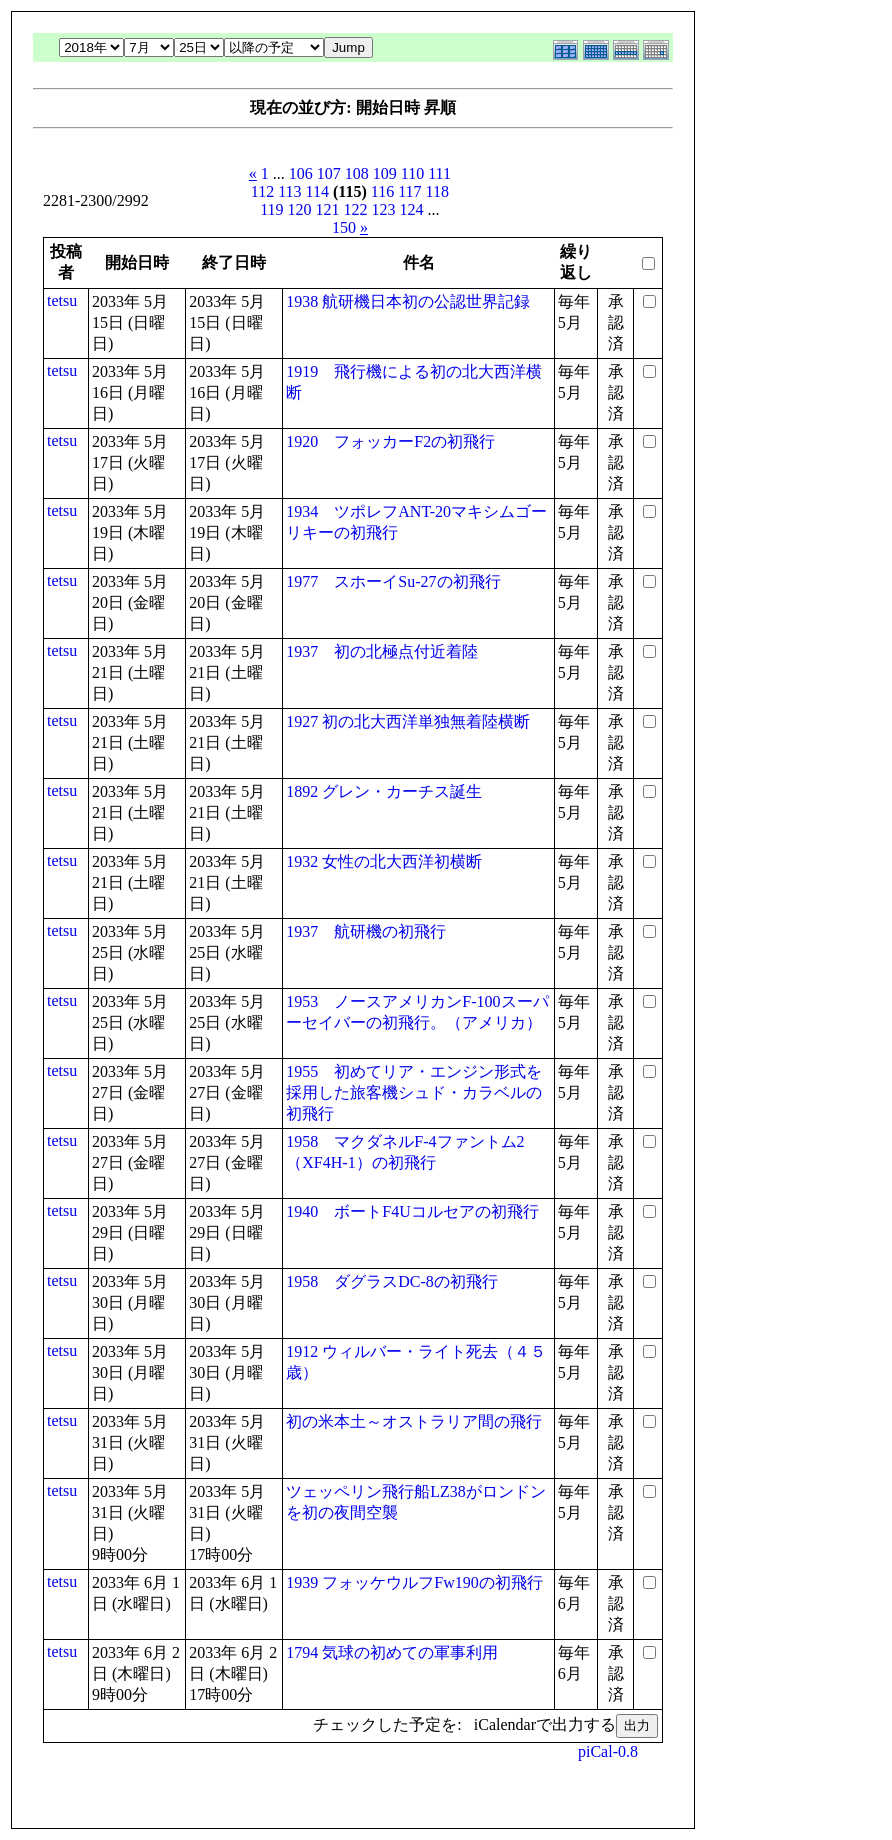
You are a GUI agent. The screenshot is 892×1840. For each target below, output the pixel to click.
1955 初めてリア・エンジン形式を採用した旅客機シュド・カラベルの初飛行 (414, 1092)
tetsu (62, 300)
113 (289, 191)
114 (317, 191)
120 (300, 209)
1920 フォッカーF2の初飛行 (390, 441)
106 (301, 173)
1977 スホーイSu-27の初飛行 (393, 581)
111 (439, 173)
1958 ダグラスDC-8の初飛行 (392, 1281)
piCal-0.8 (608, 1751)
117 (409, 191)
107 (329, 173)
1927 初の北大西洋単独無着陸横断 (408, 721)
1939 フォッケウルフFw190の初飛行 (414, 1582)
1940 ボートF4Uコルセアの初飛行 (412, 1211)
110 (412, 173)
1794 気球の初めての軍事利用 (392, 1652)
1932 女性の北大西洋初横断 (384, 861)
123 (384, 209)
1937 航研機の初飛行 (366, 931)
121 (328, 209)
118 (437, 191)
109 (385, 173)
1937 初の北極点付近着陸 (382, 651)
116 (382, 191)
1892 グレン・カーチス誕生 (384, 791)
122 (356, 209)
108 (357, 173)
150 (344, 227)
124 (412, 209)
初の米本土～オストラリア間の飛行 (414, 1421)
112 (262, 191)
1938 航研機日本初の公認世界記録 (408, 301)
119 (271, 209)
